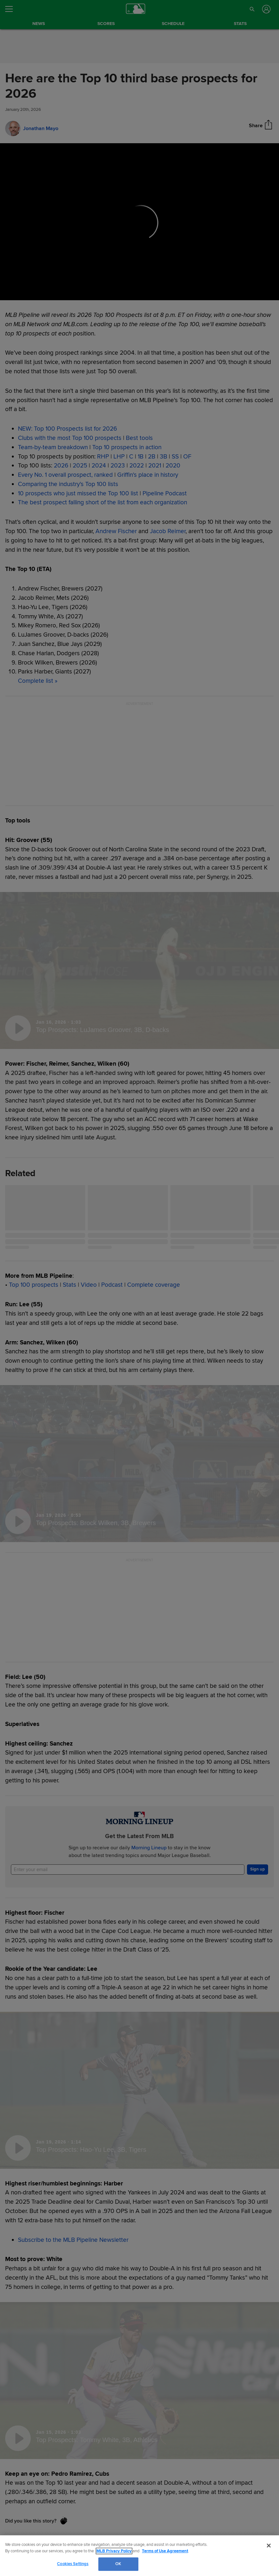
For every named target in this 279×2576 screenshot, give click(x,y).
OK (118, 2563)
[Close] (269, 2546)
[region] (139, 2555)
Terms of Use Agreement (165, 2551)
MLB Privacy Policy (114, 2551)
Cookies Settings (72, 2563)
